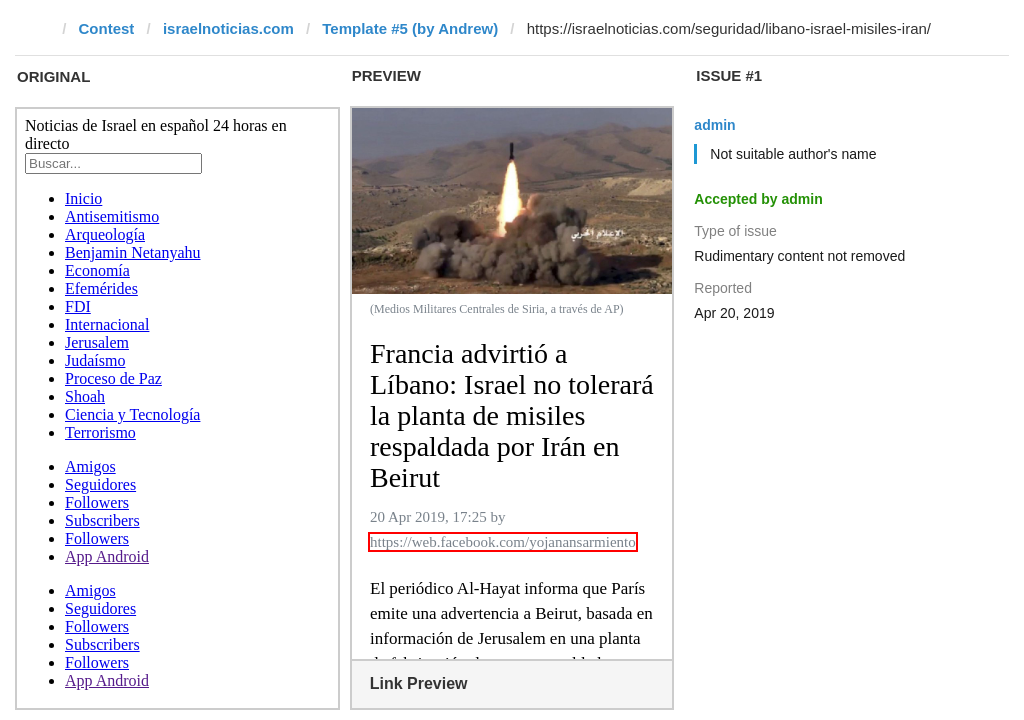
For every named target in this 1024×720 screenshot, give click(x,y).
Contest (107, 28)
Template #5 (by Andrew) (410, 28)
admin (714, 125)
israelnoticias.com (228, 28)
